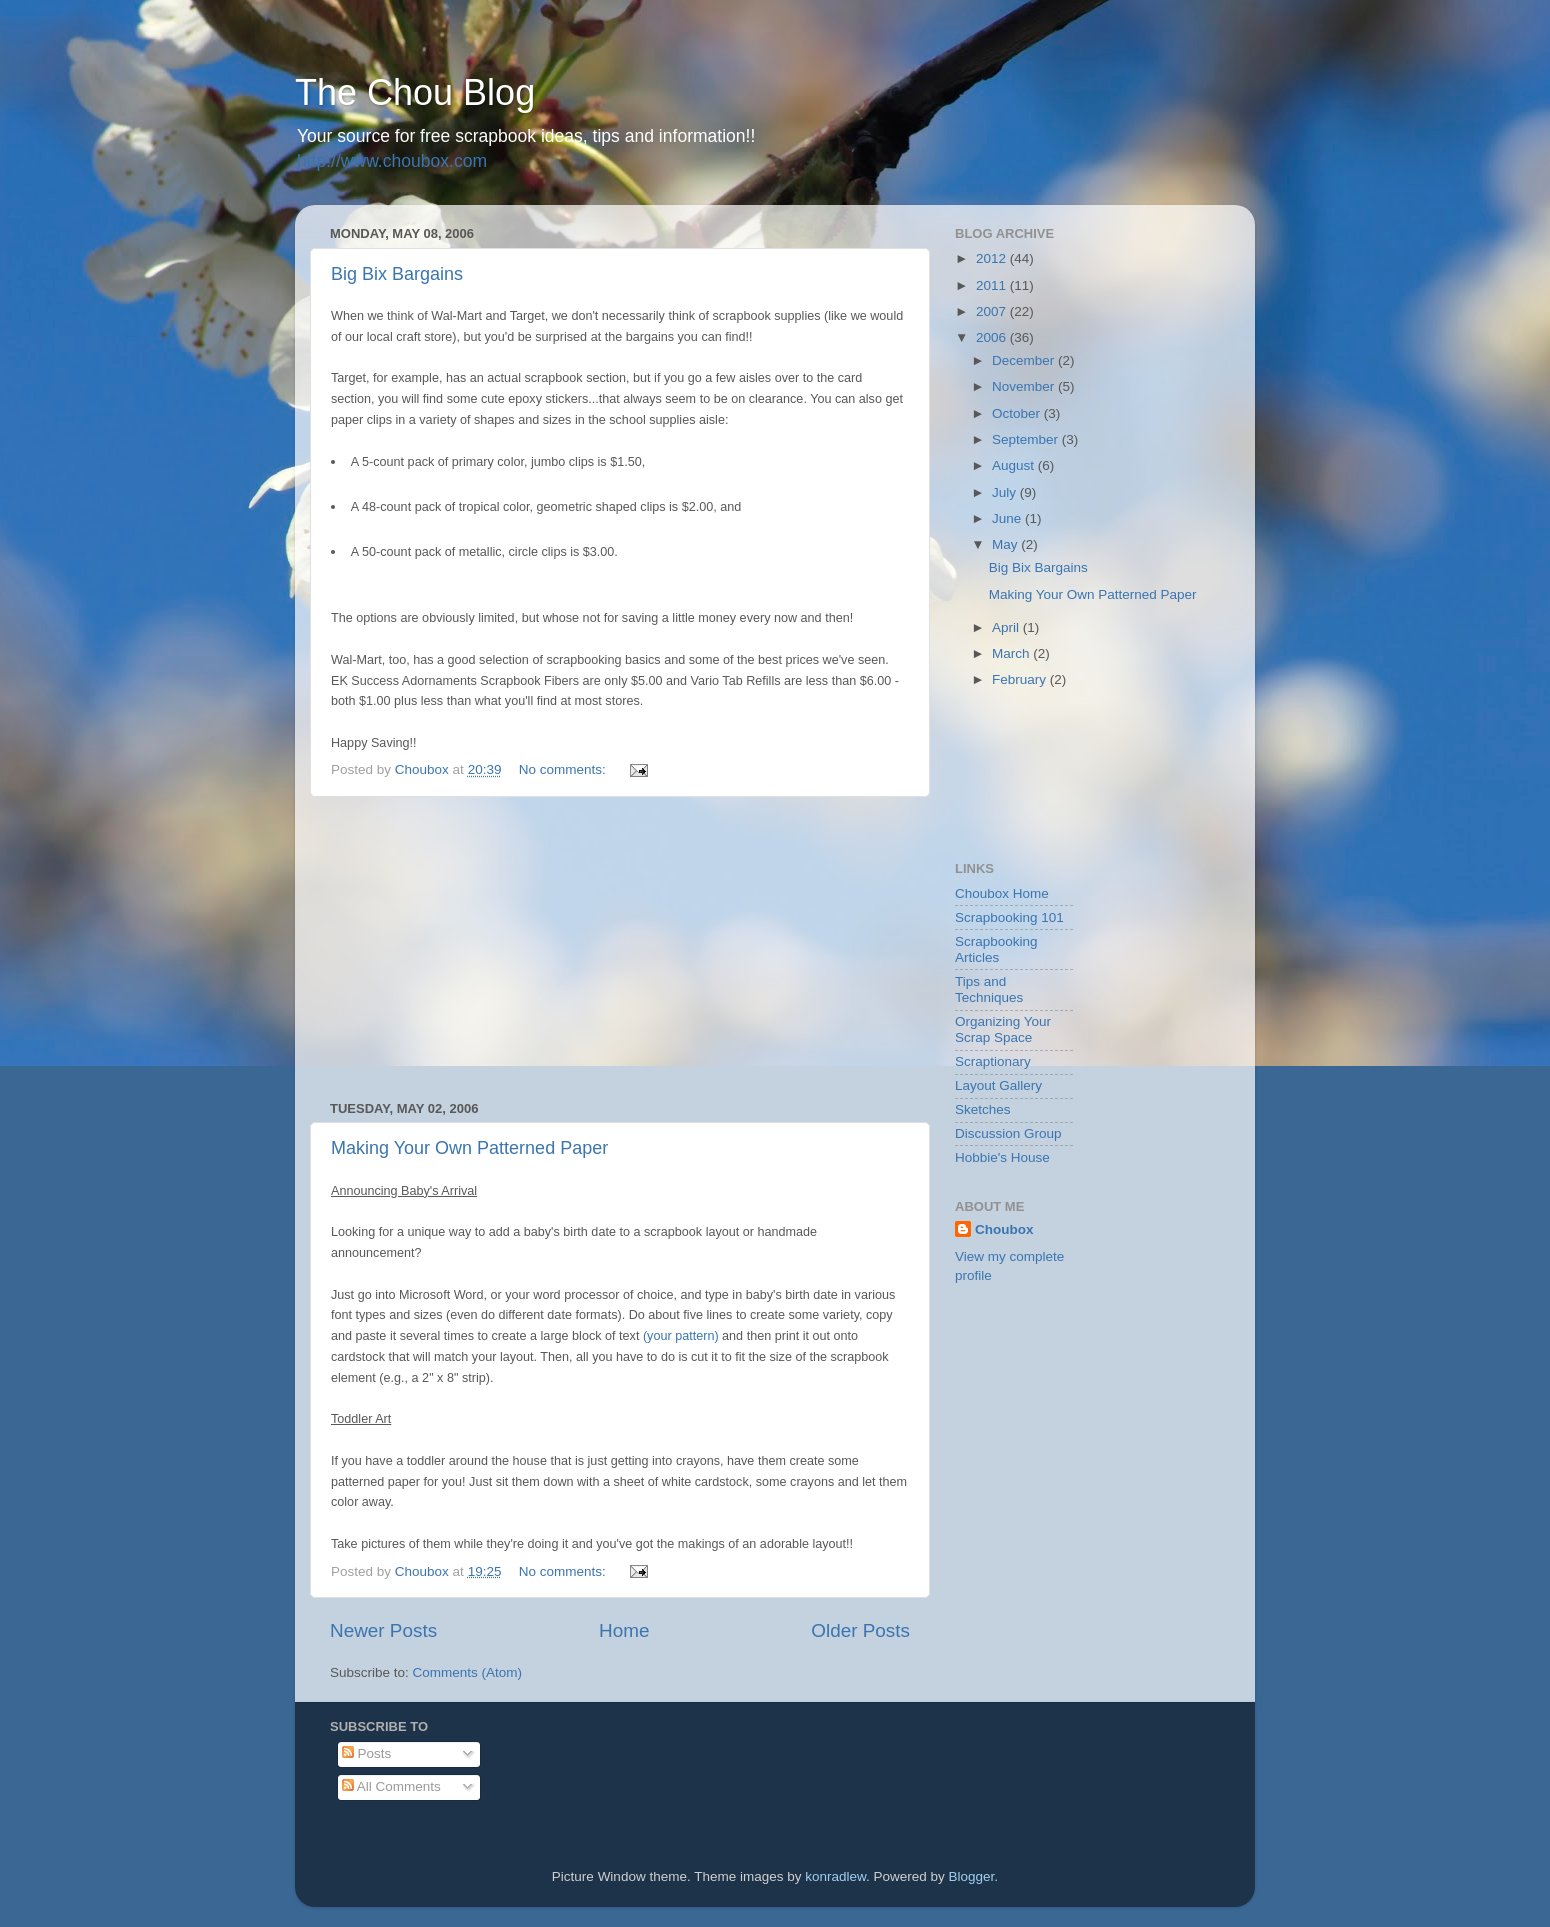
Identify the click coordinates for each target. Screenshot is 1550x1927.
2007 (993, 311)
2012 (993, 258)
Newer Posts (383, 1630)
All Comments (391, 1786)
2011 (993, 285)
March (1012, 653)
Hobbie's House (1002, 1157)
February (1021, 679)
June (1008, 518)
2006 (993, 337)
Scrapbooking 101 (1009, 917)
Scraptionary (993, 1061)
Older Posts (860, 1630)
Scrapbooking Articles (996, 949)
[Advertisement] (620, 949)
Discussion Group (1008, 1133)
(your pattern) (681, 1336)
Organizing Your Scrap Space (1003, 1029)
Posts (367, 1753)
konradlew (835, 1876)
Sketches (983, 1109)
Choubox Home (1002, 893)
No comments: (564, 769)
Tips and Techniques (989, 989)
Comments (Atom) (468, 1672)
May (1006, 544)
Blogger (972, 1876)
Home (624, 1630)
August (1015, 465)
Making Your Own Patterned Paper (469, 1148)
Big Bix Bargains (397, 274)
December (1025, 360)
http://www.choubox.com (392, 161)
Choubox (1004, 1229)
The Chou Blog (415, 92)
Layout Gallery (998, 1085)
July (1006, 492)
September (1027, 439)
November (1025, 386)
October (1018, 413)
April (1007, 627)
